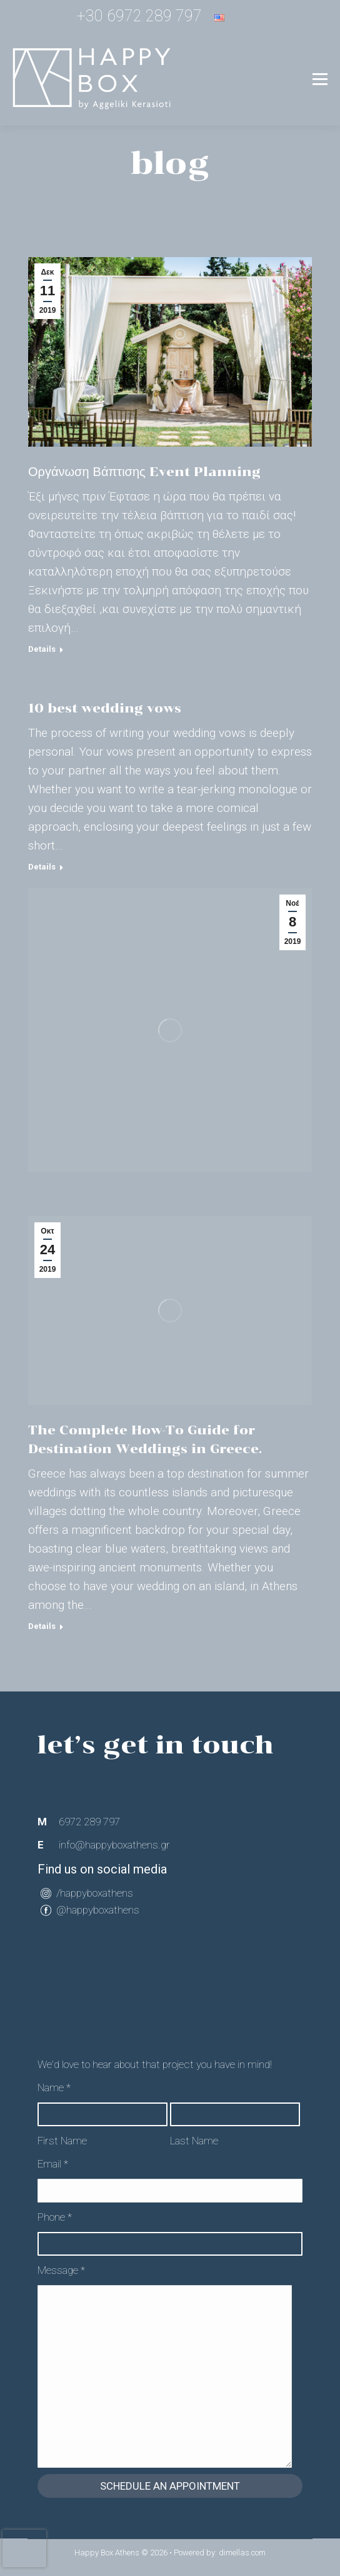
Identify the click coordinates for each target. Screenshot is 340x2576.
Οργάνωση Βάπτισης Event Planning (144, 471)
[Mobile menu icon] (320, 79)
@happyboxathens (97, 1910)
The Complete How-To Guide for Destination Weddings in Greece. (145, 1439)
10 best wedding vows (104, 708)
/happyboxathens (94, 1893)
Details (42, 649)
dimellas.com (242, 2552)
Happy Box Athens (106, 2552)
